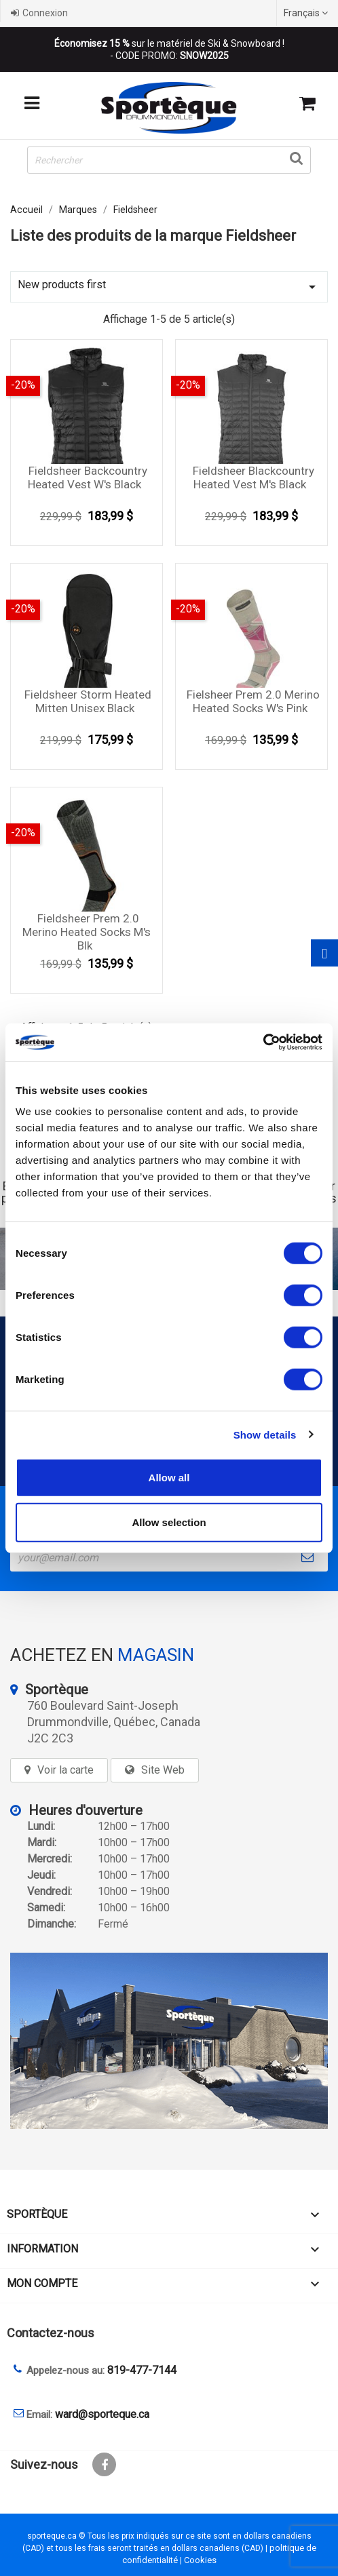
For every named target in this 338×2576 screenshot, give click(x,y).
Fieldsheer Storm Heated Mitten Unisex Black (87, 701)
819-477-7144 (141, 2370)
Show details (265, 1434)
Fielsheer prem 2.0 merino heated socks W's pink (253, 701)
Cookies (200, 2560)
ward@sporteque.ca (102, 2414)
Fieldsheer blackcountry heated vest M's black (253, 477)
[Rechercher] (169, 160)
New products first (169, 286)
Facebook (104, 2464)
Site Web (163, 1769)
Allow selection (169, 1521)
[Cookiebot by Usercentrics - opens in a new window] (263, 1042)
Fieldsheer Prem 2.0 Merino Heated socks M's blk (86, 932)
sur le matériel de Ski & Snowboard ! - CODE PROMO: (169, 49)
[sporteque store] (169, 2041)
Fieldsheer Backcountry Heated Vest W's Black (87, 477)
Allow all (169, 1477)
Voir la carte (65, 1769)
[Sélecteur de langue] (307, 13)
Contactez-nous (50, 2333)
